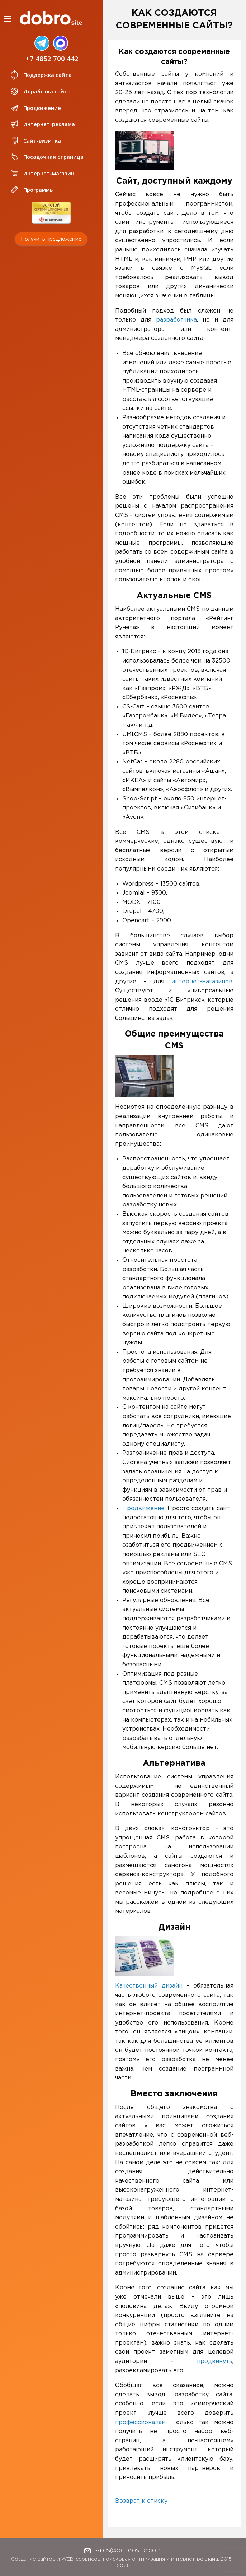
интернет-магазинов (201, 981)
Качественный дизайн (149, 1986)
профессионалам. (141, 2422)
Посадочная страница (46, 157)
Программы (32, 190)
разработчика (176, 320)
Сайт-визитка (35, 140)
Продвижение (35, 108)
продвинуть (214, 2361)
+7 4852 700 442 (52, 58)
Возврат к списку (141, 2501)
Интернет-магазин (42, 173)
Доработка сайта (40, 91)
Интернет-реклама (42, 124)
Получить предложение (51, 238)
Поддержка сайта (41, 75)
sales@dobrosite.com (123, 2550)
